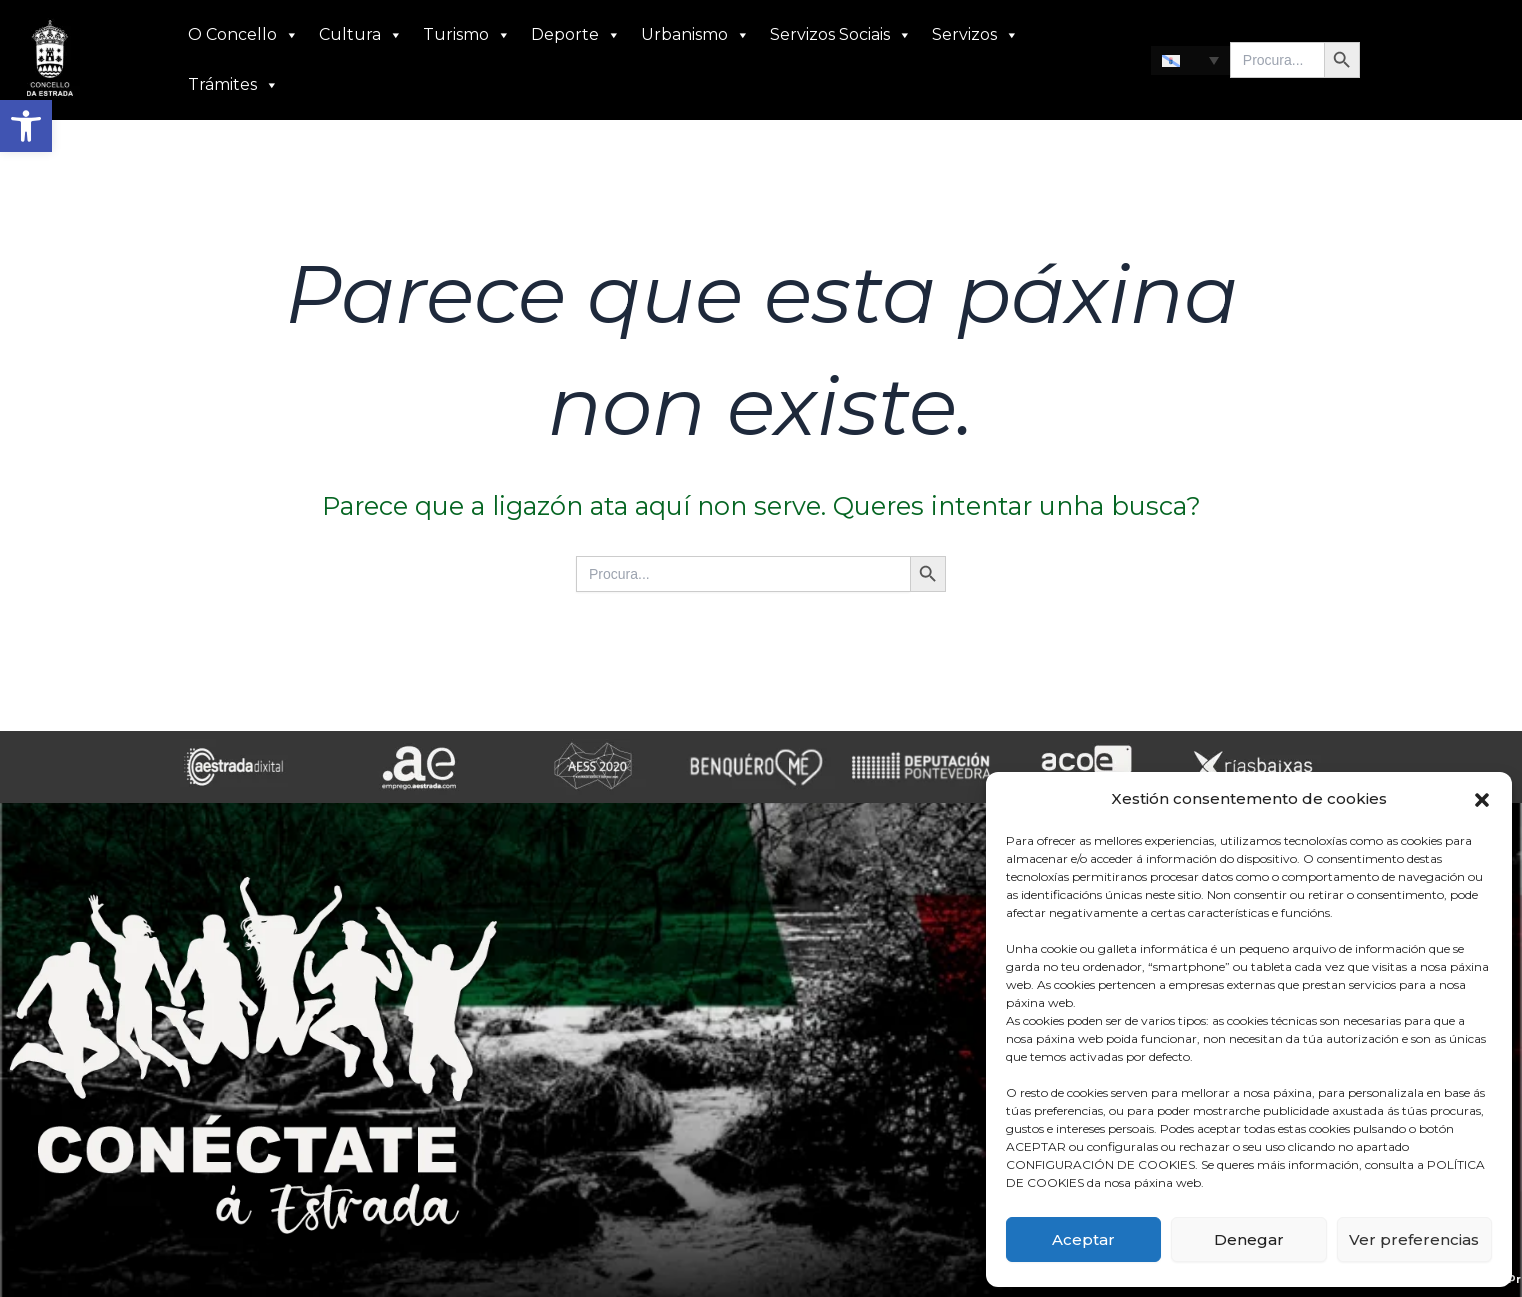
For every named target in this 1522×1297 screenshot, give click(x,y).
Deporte (576, 35)
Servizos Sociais (841, 35)
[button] (26, 126)
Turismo (467, 35)
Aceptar (1083, 1239)
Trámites (233, 85)
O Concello (243, 35)
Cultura (361, 35)
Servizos (975, 35)
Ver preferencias (1414, 1239)
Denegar (1249, 1239)
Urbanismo (695, 35)
